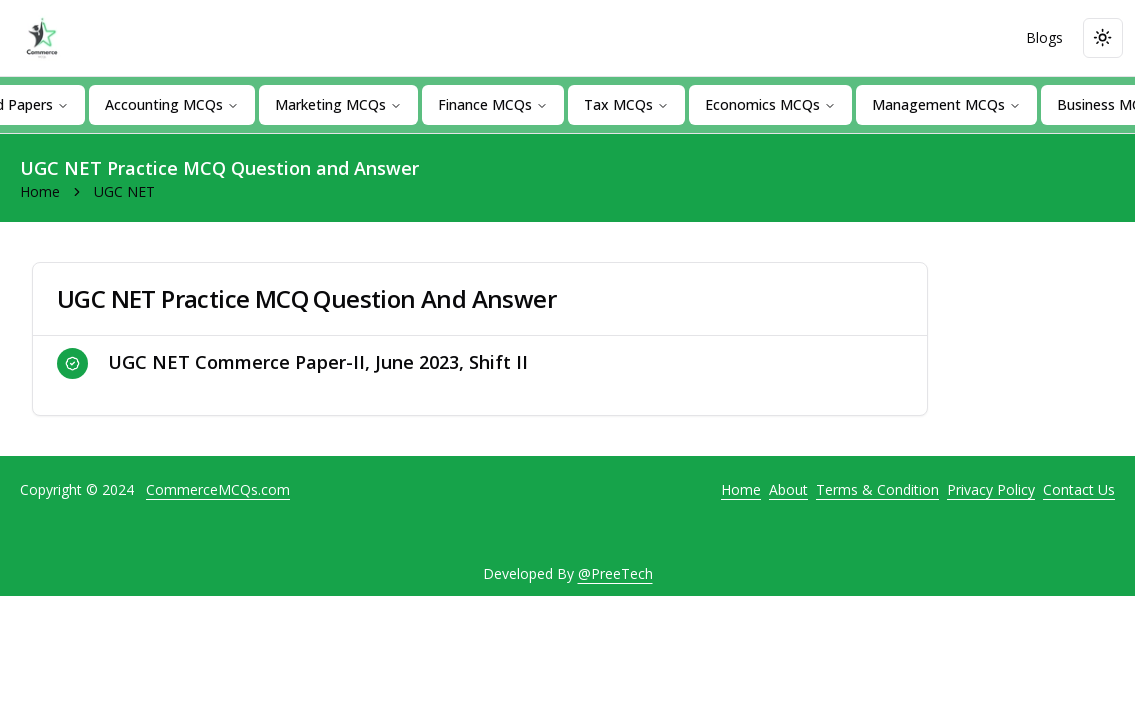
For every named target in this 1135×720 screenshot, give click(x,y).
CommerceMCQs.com (218, 489)
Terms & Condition (877, 489)
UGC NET (124, 191)
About (788, 489)
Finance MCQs (493, 104)
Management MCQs (946, 104)
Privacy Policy (991, 489)
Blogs (1044, 37)
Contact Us (1079, 489)
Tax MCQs (626, 104)
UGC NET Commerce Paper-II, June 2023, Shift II (292, 363)
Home (40, 191)
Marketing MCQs (338, 104)
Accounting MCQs (172, 104)
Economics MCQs (770, 104)
